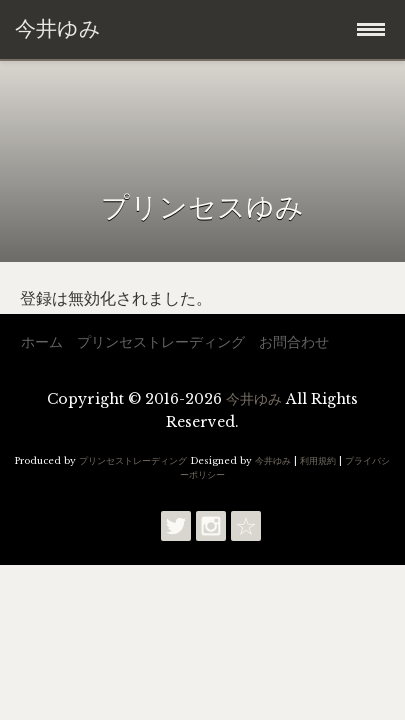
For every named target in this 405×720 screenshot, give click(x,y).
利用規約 (318, 460)
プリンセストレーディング (161, 342)
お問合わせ (294, 342)
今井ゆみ (254, 399)
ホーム (42, 342)
